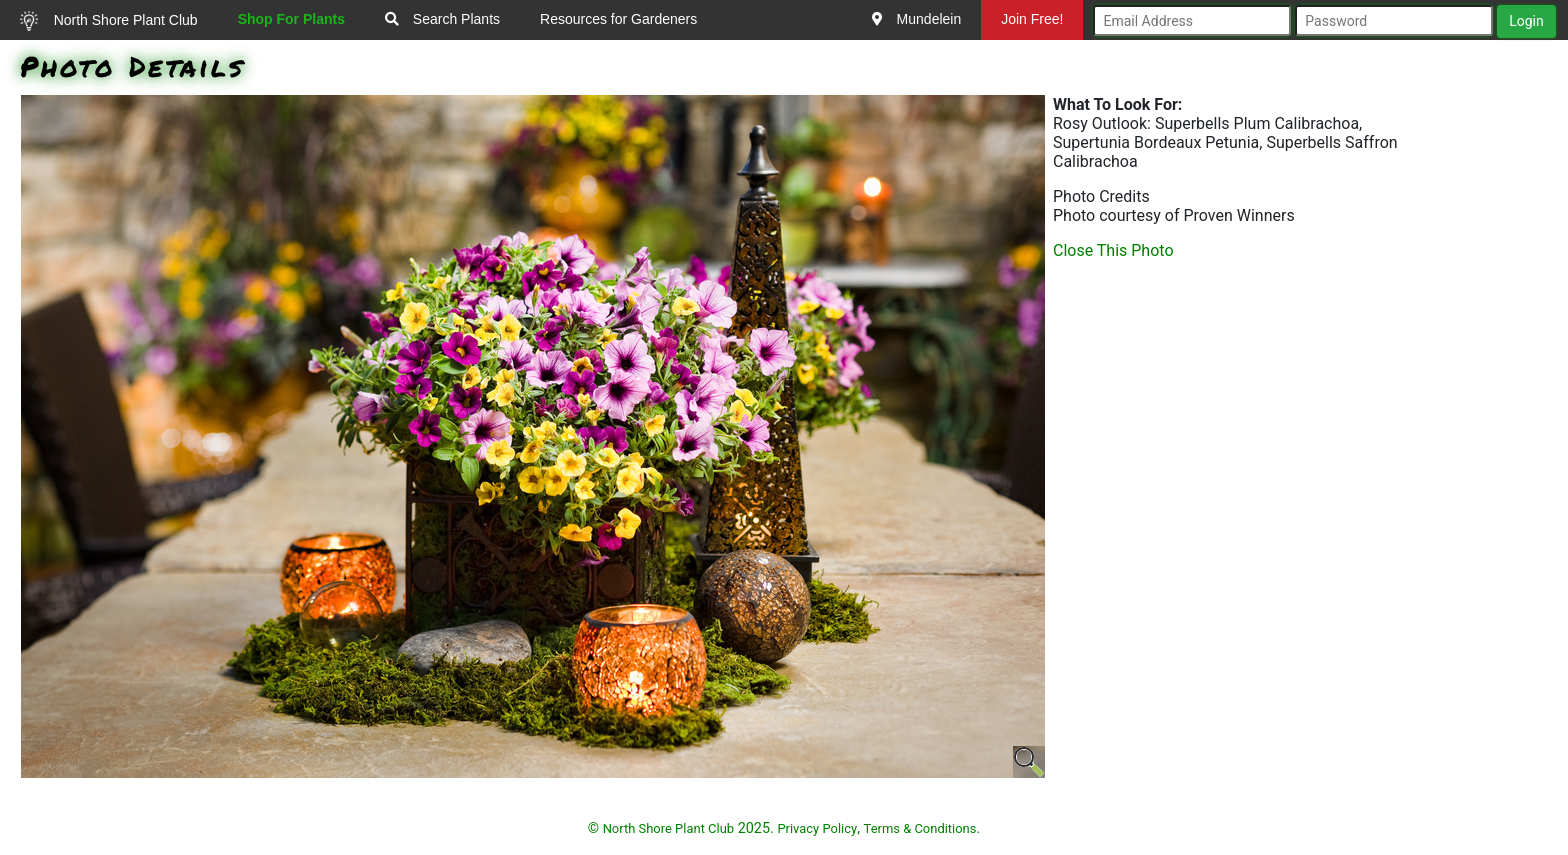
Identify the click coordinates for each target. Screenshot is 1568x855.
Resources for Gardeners (618, 19)
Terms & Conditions (920, 828)
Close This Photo (1113, 250)
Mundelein (917, 19)
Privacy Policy (817, 828)
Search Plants (442, 19)
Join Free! (1032, 19)
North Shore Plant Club (109, 21)
